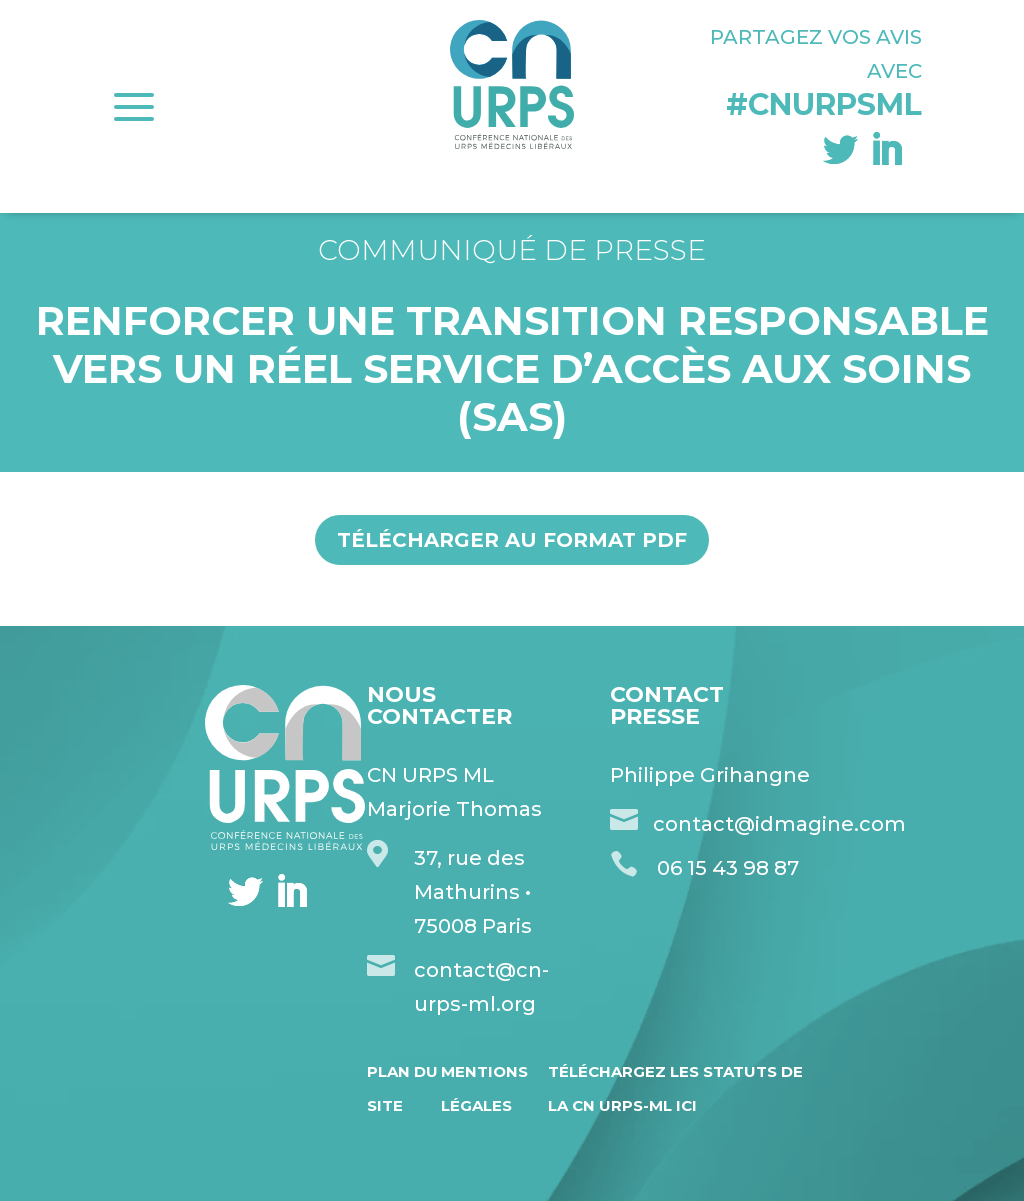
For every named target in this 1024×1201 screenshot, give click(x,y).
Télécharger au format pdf (512, 540)
